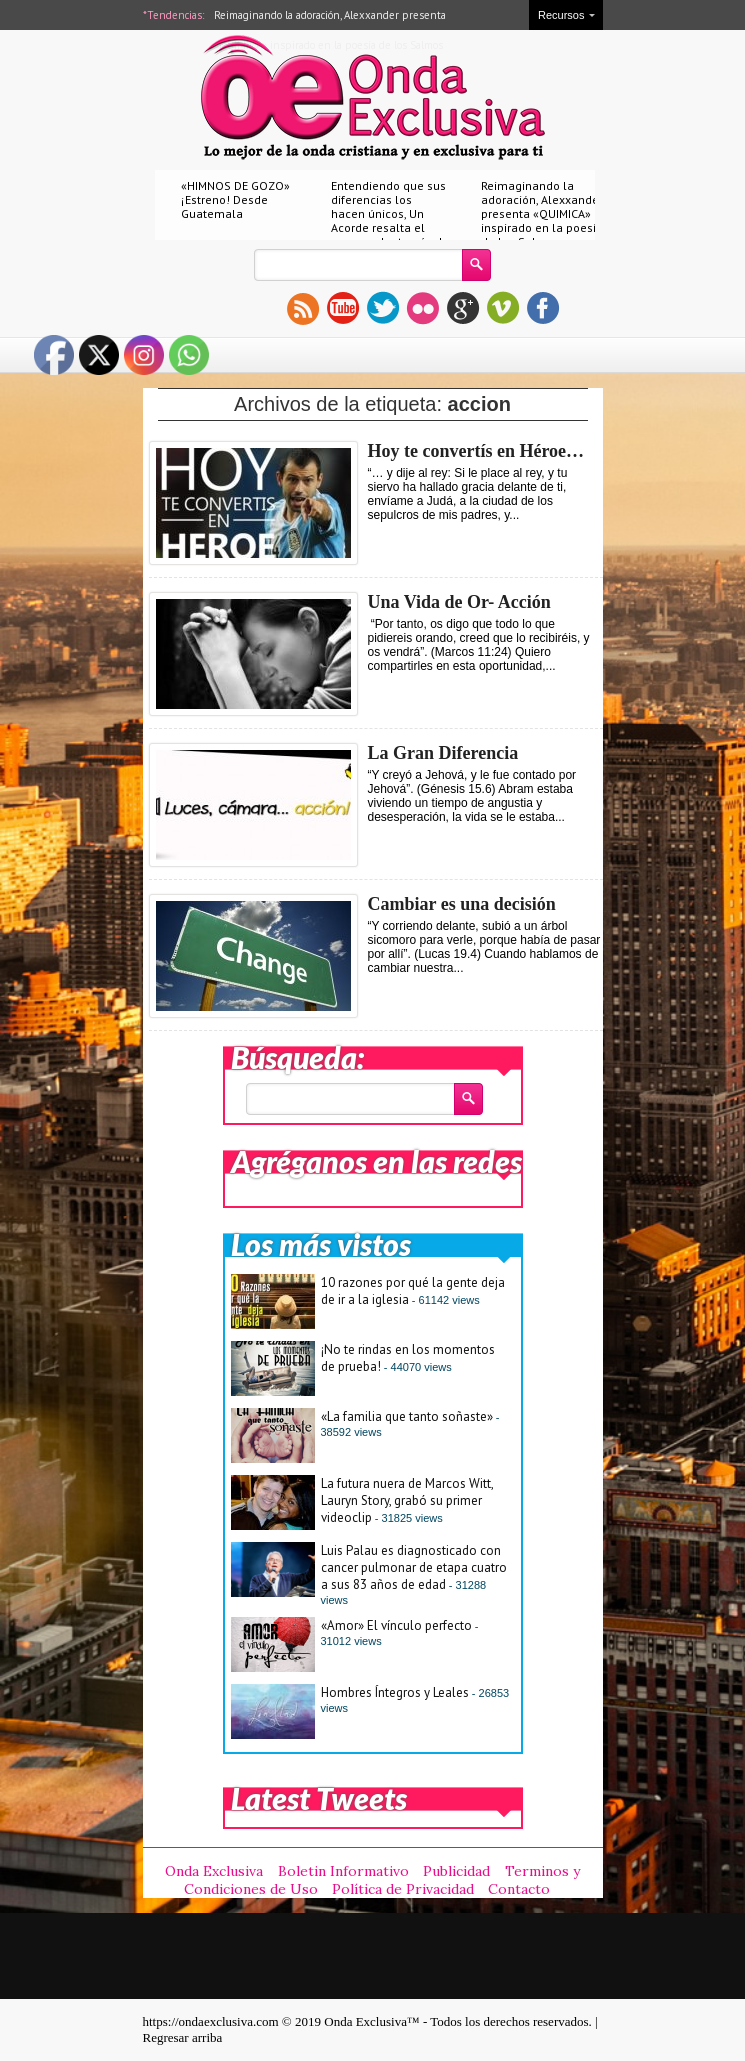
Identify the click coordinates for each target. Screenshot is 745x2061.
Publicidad (456, 1871)
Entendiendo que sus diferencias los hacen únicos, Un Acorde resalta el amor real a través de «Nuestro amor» (390, 220)
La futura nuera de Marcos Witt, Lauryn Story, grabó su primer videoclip (407, 1500)
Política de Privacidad (403, 1889)
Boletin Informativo (343, 1871)
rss (303, 308)
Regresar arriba (183, 2037)
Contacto (519, 1889)
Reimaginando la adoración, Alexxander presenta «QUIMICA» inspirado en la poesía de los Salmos (542, 213)
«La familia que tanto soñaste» (407, 1416)
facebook (543, 308)
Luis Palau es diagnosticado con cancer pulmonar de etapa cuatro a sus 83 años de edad (414, 1567)
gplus (463, 308)
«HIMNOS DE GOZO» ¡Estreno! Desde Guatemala (235, 199)
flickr (423, 308)
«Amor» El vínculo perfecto (396, 1625)
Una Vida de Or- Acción (459, 602)
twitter (383, 308)
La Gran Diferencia (443, 753)
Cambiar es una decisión (462, 904)
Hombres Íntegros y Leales (395, 1692)
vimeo (503, 308)
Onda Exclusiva (214, 1871)
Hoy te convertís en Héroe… (476, 451)
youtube (343, 308)
